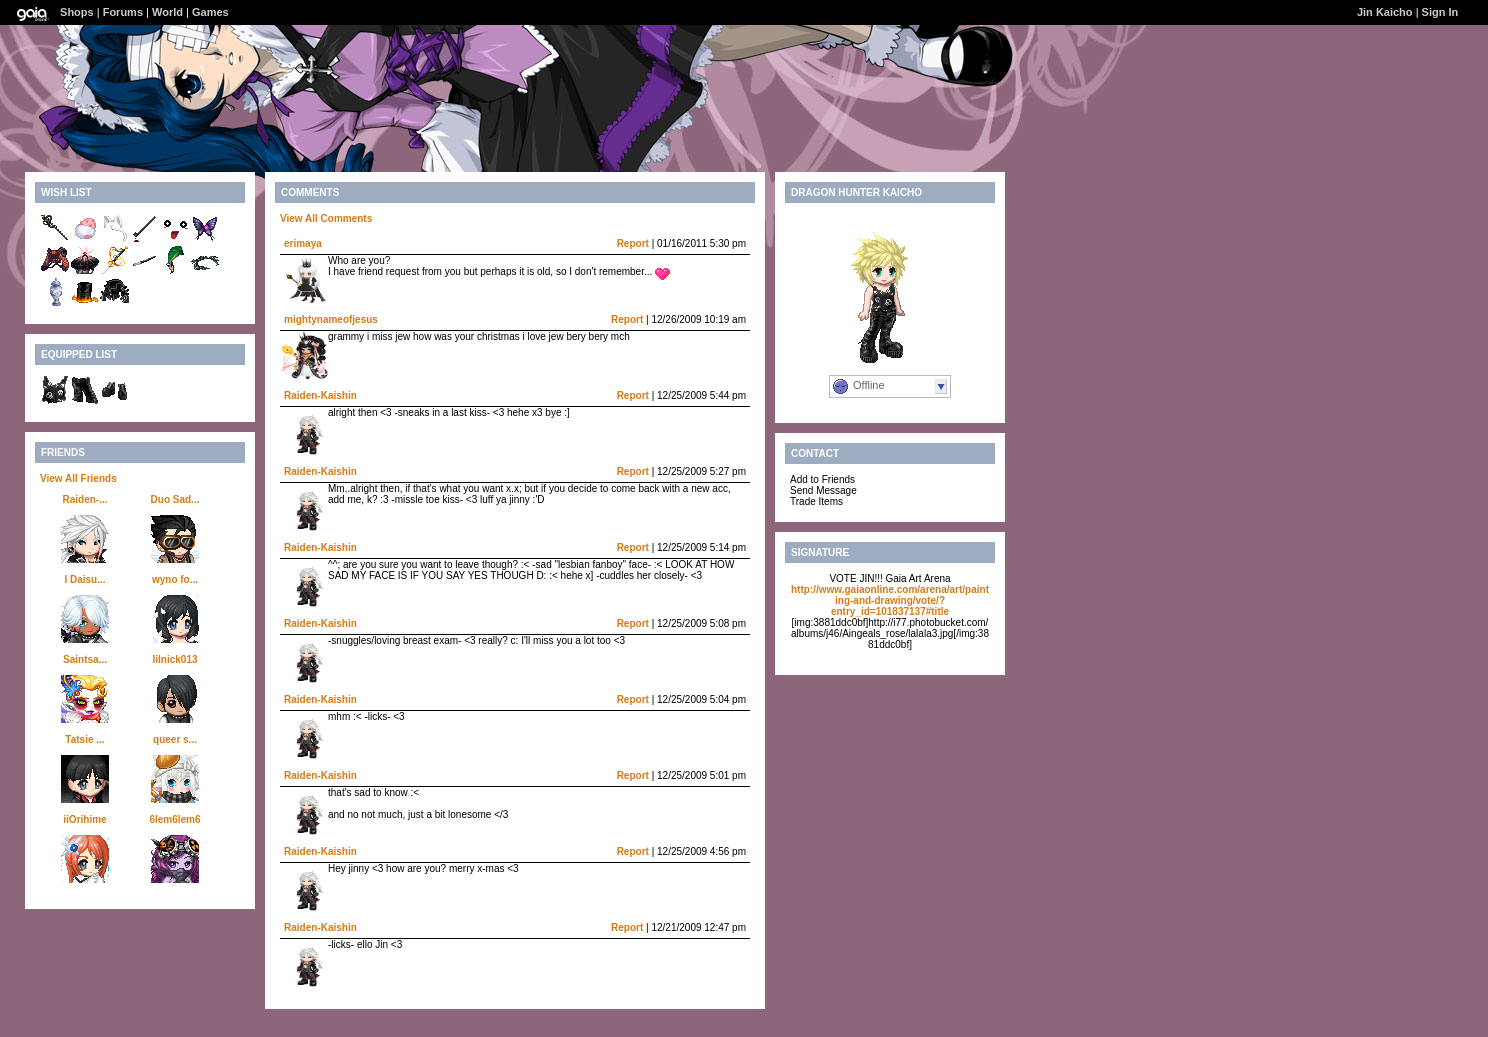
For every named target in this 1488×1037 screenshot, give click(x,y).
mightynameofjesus (331, 319)
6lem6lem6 (174, 819)
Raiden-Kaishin (320, 395)
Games (210, 12)
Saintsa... (85, 659)
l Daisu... (84, 579)
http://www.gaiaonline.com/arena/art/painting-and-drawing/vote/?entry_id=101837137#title (890, 600)
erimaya (303, 243)
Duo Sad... (175, 499)
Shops (77, 12)
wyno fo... (175, 579)
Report (633, 243)
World (167, 12)
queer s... (175, 739)
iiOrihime (84, 819)
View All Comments (326, 218)
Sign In (1440, 12)
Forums (123, 12)
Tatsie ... (84, 739)
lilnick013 (174, 659)
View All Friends (78, 478)
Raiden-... (84, 499)
